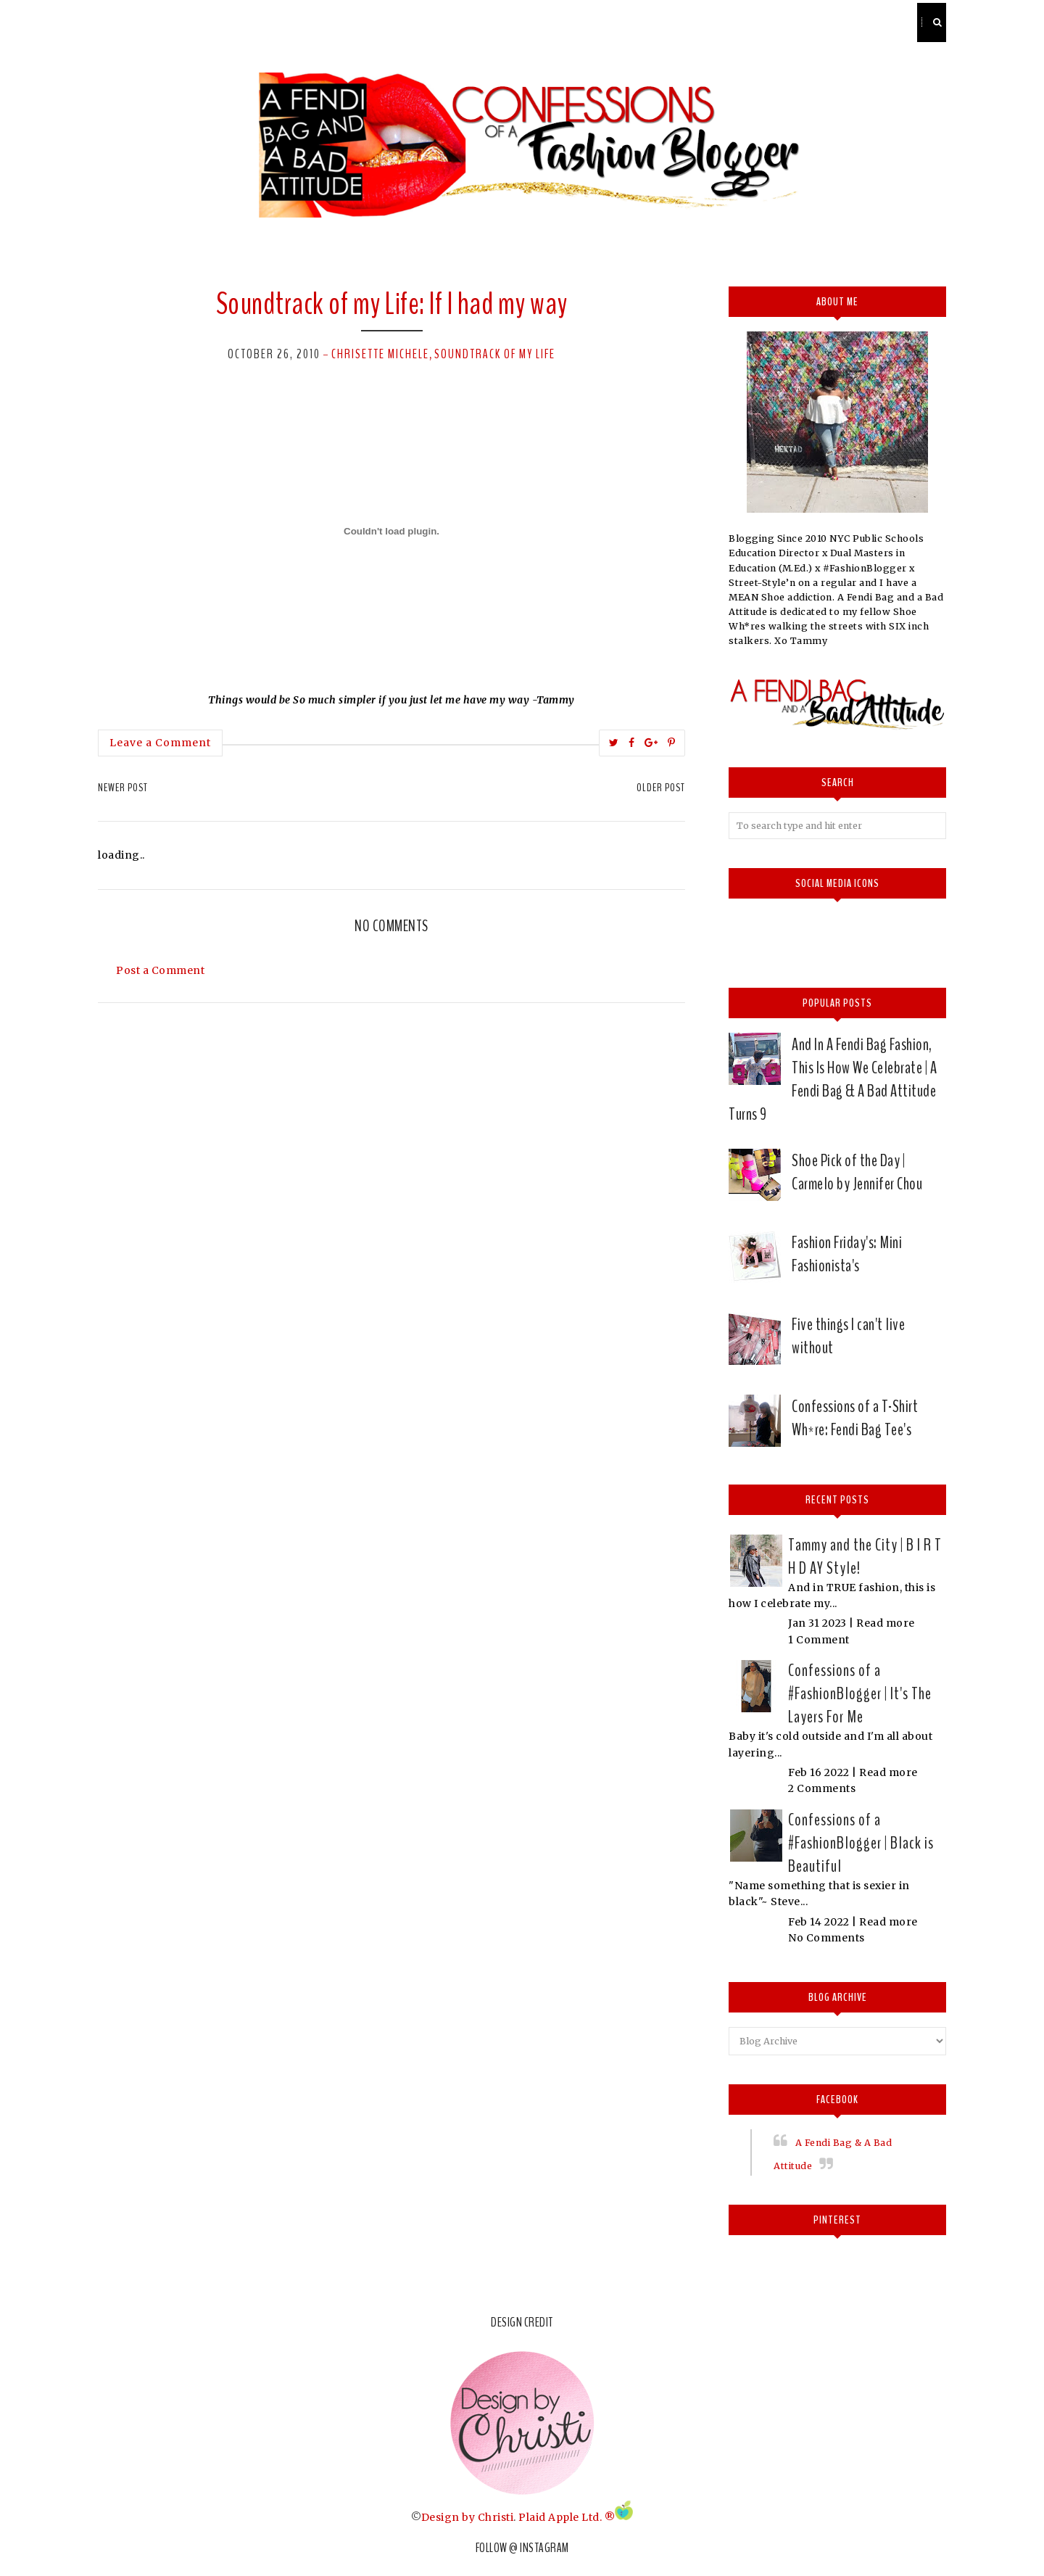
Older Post (661, 788)
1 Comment (819, 1639)
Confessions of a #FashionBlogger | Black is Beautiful (861, 1843)
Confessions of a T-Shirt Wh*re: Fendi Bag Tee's (855, 1418)
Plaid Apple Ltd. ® (566, 2516)
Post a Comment (160, 970)
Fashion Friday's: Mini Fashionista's (847, 1254)
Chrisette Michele (380, 354)
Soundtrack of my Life (494, 354)
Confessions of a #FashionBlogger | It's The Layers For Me (860, 1693)
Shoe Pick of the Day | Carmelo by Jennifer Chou (857, 1172)
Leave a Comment (160, 742)
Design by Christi (467, 2516)
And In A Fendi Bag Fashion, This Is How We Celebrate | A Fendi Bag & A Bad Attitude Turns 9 (833, 1079)
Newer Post (123, 788)
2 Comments (822, 1788)
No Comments (826, 1937)
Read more (885, 1623)
